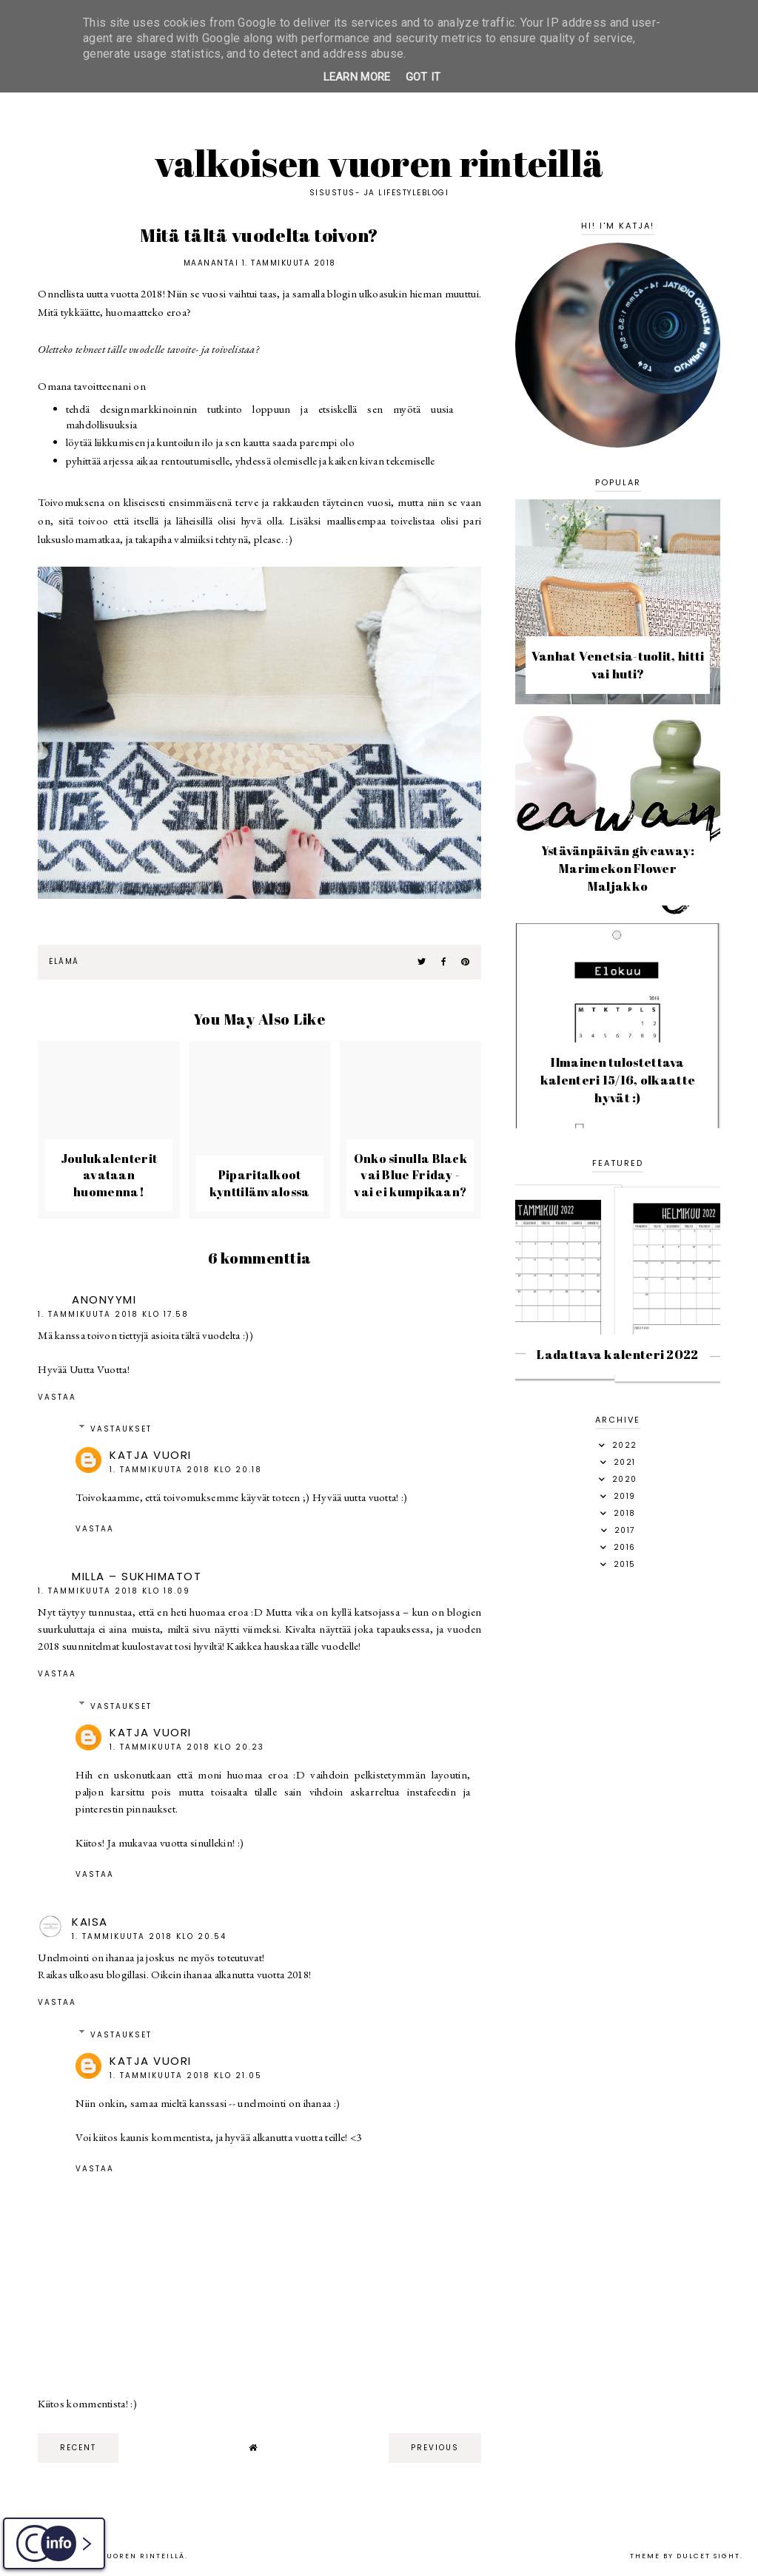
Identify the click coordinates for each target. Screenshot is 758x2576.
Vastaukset (121, 1428)
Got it (423, 77)
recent (78, 2447)
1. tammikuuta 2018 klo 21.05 (186, 2075)
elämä (64, 961)
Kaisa (90, 1921)
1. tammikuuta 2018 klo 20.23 (187, 1747)
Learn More (357, 77)
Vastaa (57, 1397)
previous (435, 2447)
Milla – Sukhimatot (136, 1576)
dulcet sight (708, 2556)
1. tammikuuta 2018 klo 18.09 (114, 1590)
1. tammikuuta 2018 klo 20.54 (149, 1936)
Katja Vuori (151, 1455)
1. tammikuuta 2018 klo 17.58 (113, 1314)
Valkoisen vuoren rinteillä (379, 163)
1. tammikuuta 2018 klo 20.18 (186, 1469)
